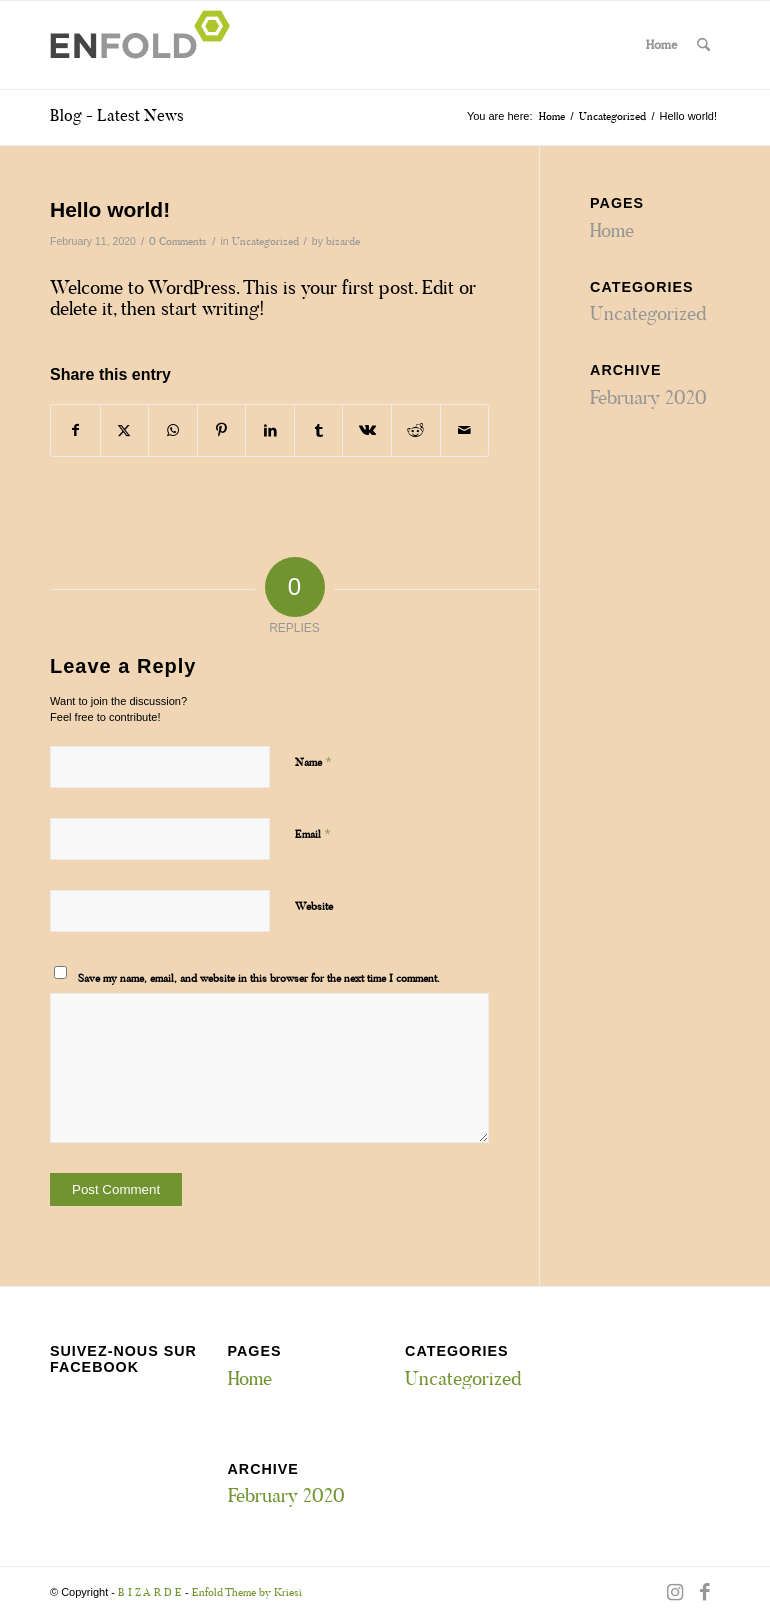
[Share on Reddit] (416, 430)
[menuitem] (703, 45)
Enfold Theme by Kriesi (247, 1592)
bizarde (343, 241)
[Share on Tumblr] (319, 430)
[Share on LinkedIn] (270, 430)
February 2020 (648, 397)
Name (313, 761)
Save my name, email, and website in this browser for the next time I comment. (258, 978)
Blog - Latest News (117, 115)
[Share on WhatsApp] (173, 430)
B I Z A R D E (150, 1592)
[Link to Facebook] (705, 1592)
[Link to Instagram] (675, 1592)
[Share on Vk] (367, 430)
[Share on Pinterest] (222, 430)
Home (661, 44)
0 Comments (178, 241)
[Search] (703, 45)
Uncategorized (265, 241)
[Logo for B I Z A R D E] (146, 45)
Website (314, 906)
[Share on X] (125, 430)
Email (313, 833)
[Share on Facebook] (75, 430)
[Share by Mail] (465, 430)
